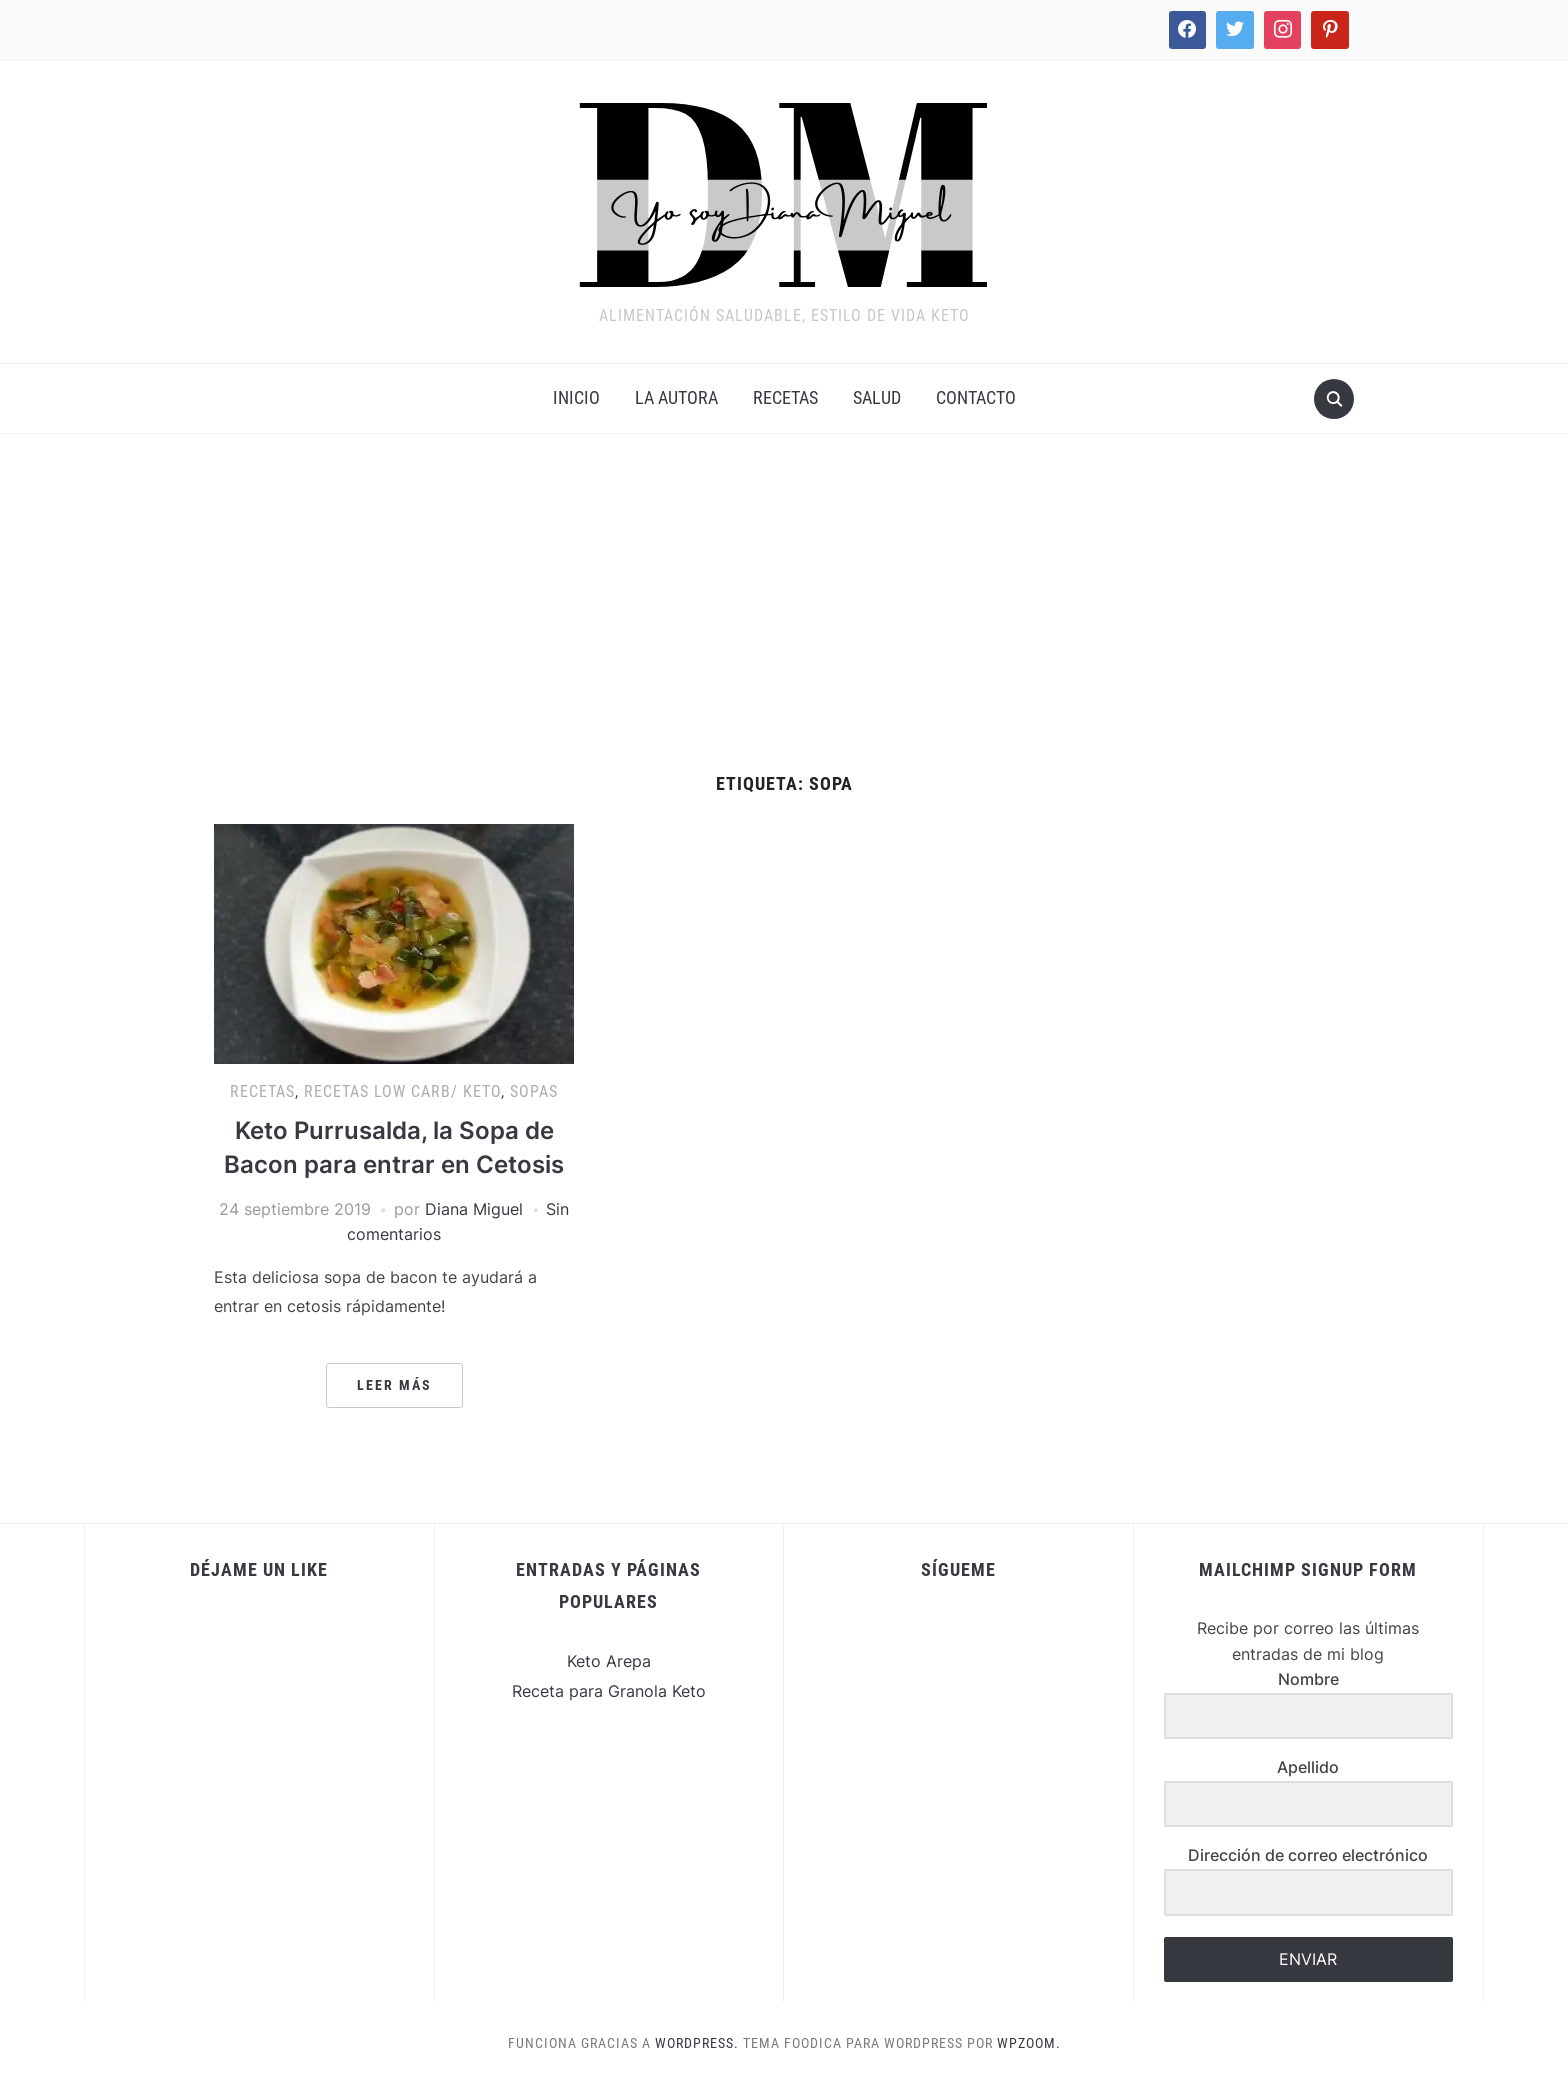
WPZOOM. (1029, 2043)
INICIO (576, 397)
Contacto (976, 397)
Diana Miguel (474, 1209)
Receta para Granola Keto (609, 1691)
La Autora (676, 397)
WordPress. (697, 2043)
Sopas (534, 1091)
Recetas (785, 397)
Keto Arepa (609, 1661)
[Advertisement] (784, 624)
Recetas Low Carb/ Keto (402, 1091)
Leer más (394, 1385)
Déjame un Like (259, 1569)
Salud (877, 397)
